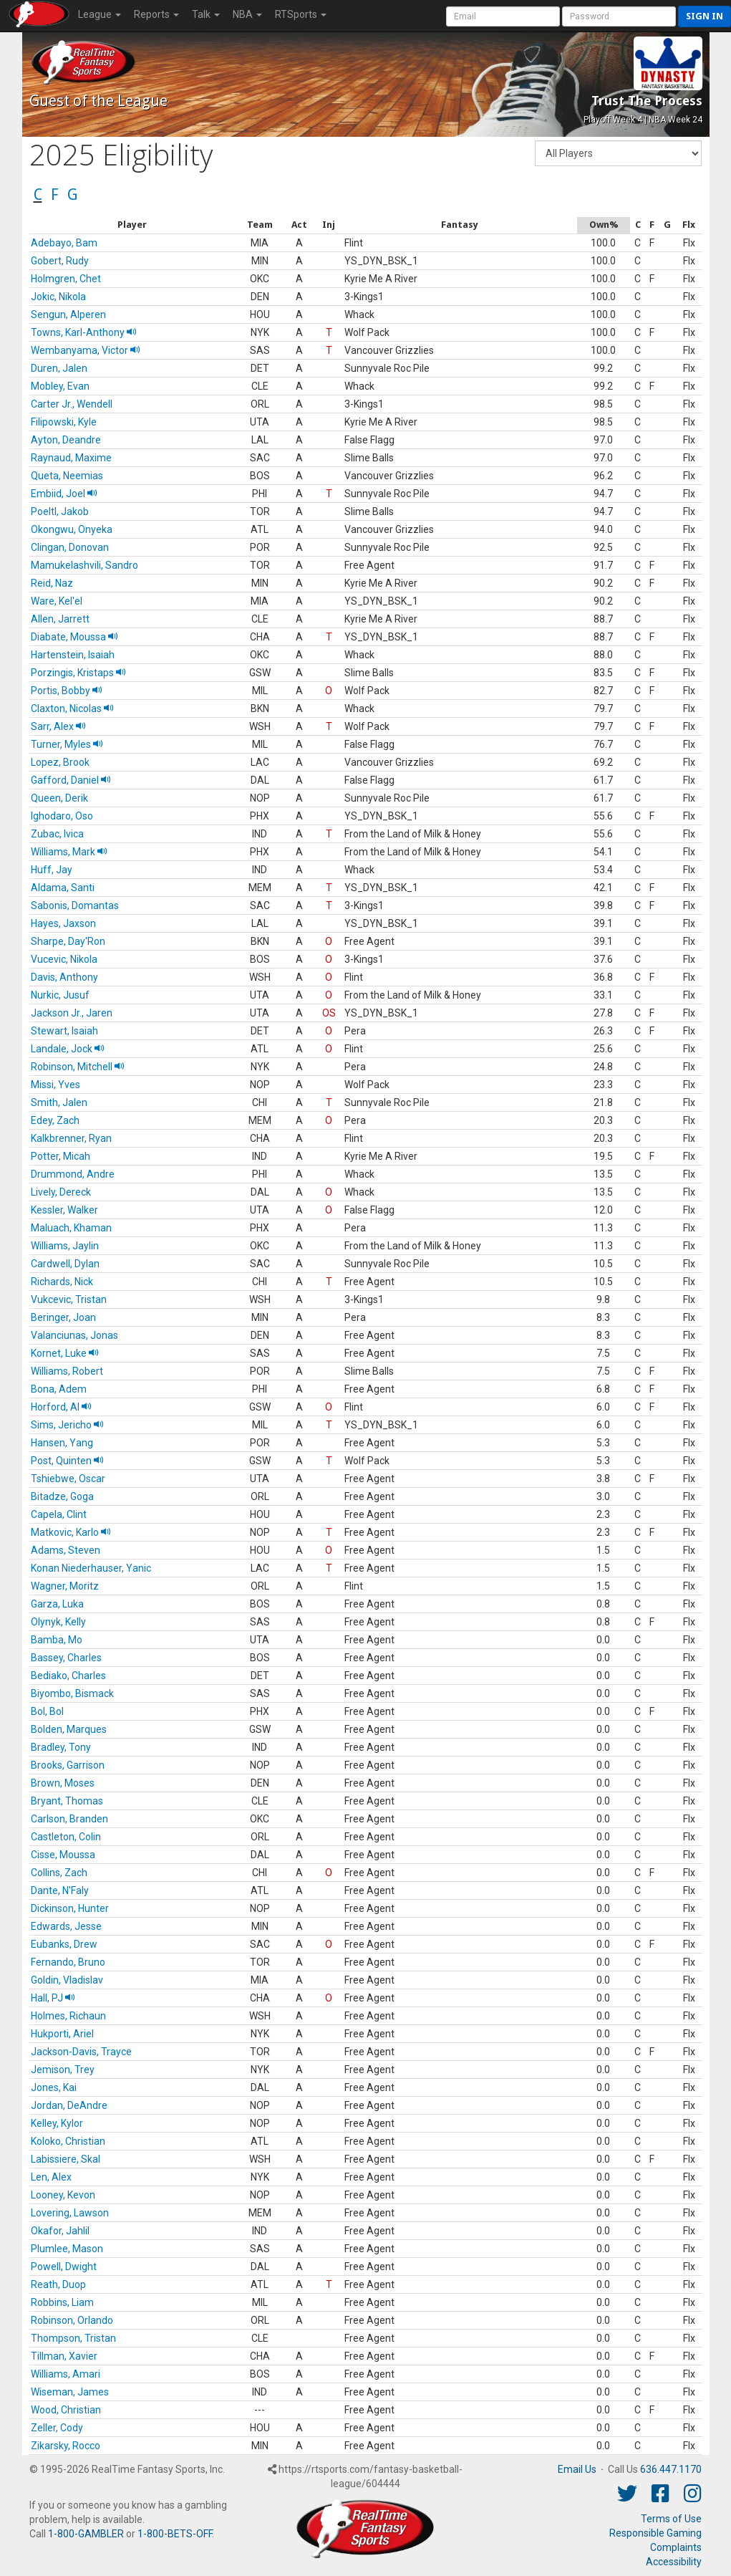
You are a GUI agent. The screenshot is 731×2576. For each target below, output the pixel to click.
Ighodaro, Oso (62, 816)
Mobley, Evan (60, 386)
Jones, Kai (54, 2087)
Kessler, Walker (64, 1210)
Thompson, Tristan (73, 2338)
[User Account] (503, 16)
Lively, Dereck (61, 1192)
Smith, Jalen (59, 1102)
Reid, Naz (52, 583)
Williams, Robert (67, 1371)
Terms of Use (671, 2518)
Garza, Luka (57, 1604)
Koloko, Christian (68, 2141)
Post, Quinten (67, 1460)
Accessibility (674, 2561)
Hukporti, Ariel (62, 2033)
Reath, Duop (58, 2284)
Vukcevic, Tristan (69, 1299)
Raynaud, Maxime (71, 457)
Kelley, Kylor (57, 2123)
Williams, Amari (65, 2374)
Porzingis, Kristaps (78, 672)
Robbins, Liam (62, 2302)
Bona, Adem (59, 1389)
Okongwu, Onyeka (71, 529)
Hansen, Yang (62, 1442)
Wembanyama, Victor (85, 350)
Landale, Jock (68, 1048)
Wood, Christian (66, 2410)
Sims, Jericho (67, 1425)
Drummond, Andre (73, 1174)
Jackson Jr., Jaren (71, 1013)
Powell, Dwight (64, 2266)
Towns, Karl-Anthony (84, 332)
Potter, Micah (60, 1156)
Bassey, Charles (66, 1657)
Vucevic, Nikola (64, 959)
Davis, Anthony (64, 977)
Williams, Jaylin (65, 1245)
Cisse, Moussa (63, 1854)
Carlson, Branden (69, 1819)
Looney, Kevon (63, 2195)
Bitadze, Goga (62, 1496)
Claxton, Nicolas (72, 708)
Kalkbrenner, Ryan (71, 1138)
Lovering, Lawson (70, 2213)
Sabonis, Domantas (75, 905)
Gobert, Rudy (60, 260)
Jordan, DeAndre (69, 2105)
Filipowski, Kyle (64, 422)
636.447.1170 (671, 2469)
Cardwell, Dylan (65, 1263)
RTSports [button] (300, 14)
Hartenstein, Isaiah (73, 654)
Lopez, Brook (60, 762)
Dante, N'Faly (60, 1890)
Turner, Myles (67, 744)
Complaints (676, 2547)
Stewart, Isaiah (64, 1031)
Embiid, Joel (64, 493)
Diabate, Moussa (74, 637)
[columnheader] (132, 225)
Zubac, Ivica (57, 834)
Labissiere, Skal (65, 2159)
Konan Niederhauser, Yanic (91, 1568)
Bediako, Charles (68, 1675)
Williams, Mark (69, 851)
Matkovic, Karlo (71, 1532)
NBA (247, 14)
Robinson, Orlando (72, 2320)
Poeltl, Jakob (60, 511)
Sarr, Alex (58, 726)
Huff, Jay (51, 869)
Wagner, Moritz (65, 1586)
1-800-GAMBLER (86, 2533)
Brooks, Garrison (68, 1765)
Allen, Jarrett (60, 619)
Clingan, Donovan (70, 547)
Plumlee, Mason (67, 2248)
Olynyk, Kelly (58, 1622)
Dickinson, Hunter (70, 1908)
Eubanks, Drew (64, 1944)
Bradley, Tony (61, 1747)
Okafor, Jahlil (60, 2230)
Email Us (577, 2469)
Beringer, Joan (63, 1317)
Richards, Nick (62, 1281)
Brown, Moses (63, 1783)
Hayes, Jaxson (63, 923)
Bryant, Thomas (67, 1801)
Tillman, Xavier (64, 2356)
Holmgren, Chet (66, 278)
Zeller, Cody (57, 2427)
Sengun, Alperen (68, 314)
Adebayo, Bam (64, 243)
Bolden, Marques (69, 1729)
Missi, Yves (55, 1084)
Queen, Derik (59, 798)
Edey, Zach (55, 1120)
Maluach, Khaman (71, 1228)
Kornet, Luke (65, 1353)
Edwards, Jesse (66, 1926)
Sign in (704, 16)
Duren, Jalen (59, 368)
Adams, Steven (65, 1550)
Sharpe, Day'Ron (68, 941)
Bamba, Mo (56, 1639)
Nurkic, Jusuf (60, 995)
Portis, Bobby (66, 690)
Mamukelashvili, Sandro (84, 565)
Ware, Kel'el (56, 601)
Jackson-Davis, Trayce (81, 2051)
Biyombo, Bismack (72, 1693)
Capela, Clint (59, 1514)
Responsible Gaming (655, 2533)
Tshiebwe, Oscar (68, 1478)
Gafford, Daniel (71, 780)
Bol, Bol (47, 1711)
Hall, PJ (53, 1998)
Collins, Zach (59, 1872)
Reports (156, 14)
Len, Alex (51, 2177)
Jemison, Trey (63, 2069)
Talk (206, 14)
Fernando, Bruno (68, 1962)
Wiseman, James (70, 2392)
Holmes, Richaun (68, 2016)
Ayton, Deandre (66, 440)
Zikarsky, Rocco (65, 2445)
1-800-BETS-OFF (174, 2533)
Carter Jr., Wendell (71, 404)
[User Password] (619, 16)
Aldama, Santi (63, 887)
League (99, 14)
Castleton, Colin (66, 1836)
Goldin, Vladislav (67, 1980)
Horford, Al (61, 1407)
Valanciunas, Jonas (74, 1335)
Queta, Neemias (67, 475)
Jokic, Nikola (58, 296)
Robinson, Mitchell (78, 1066)
